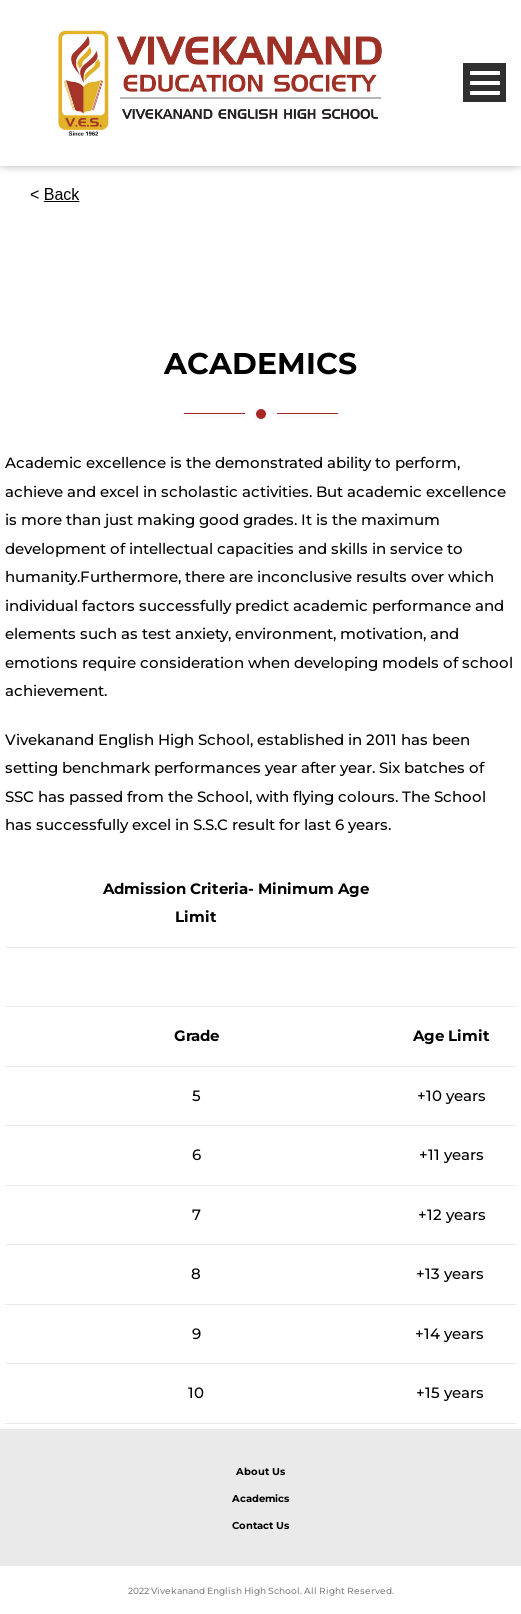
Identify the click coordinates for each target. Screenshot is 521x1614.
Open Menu (484, 82)
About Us (260, 1471)
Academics (260, 1498)
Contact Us (260, 1525)
